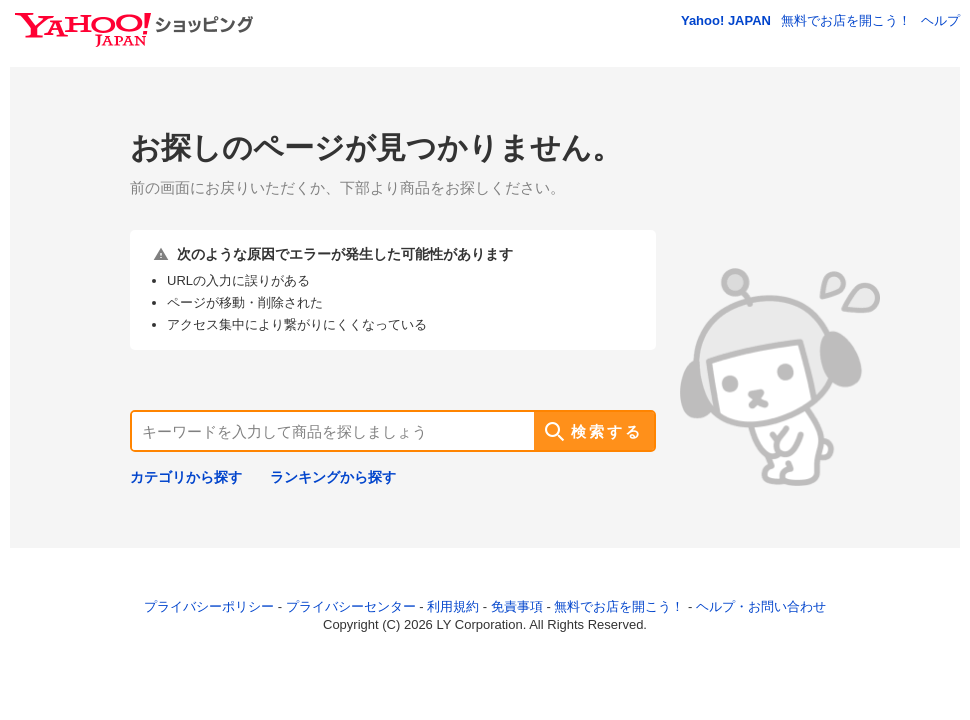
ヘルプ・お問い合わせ (761, 606)
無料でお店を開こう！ (846, 20)
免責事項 (517, 606)
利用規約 (453, 606)
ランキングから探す (333, 477)
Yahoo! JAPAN (726, 20)
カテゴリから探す (186, 477)
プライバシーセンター (351, 606)
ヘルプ (940, 20)
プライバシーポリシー (209, 606)
